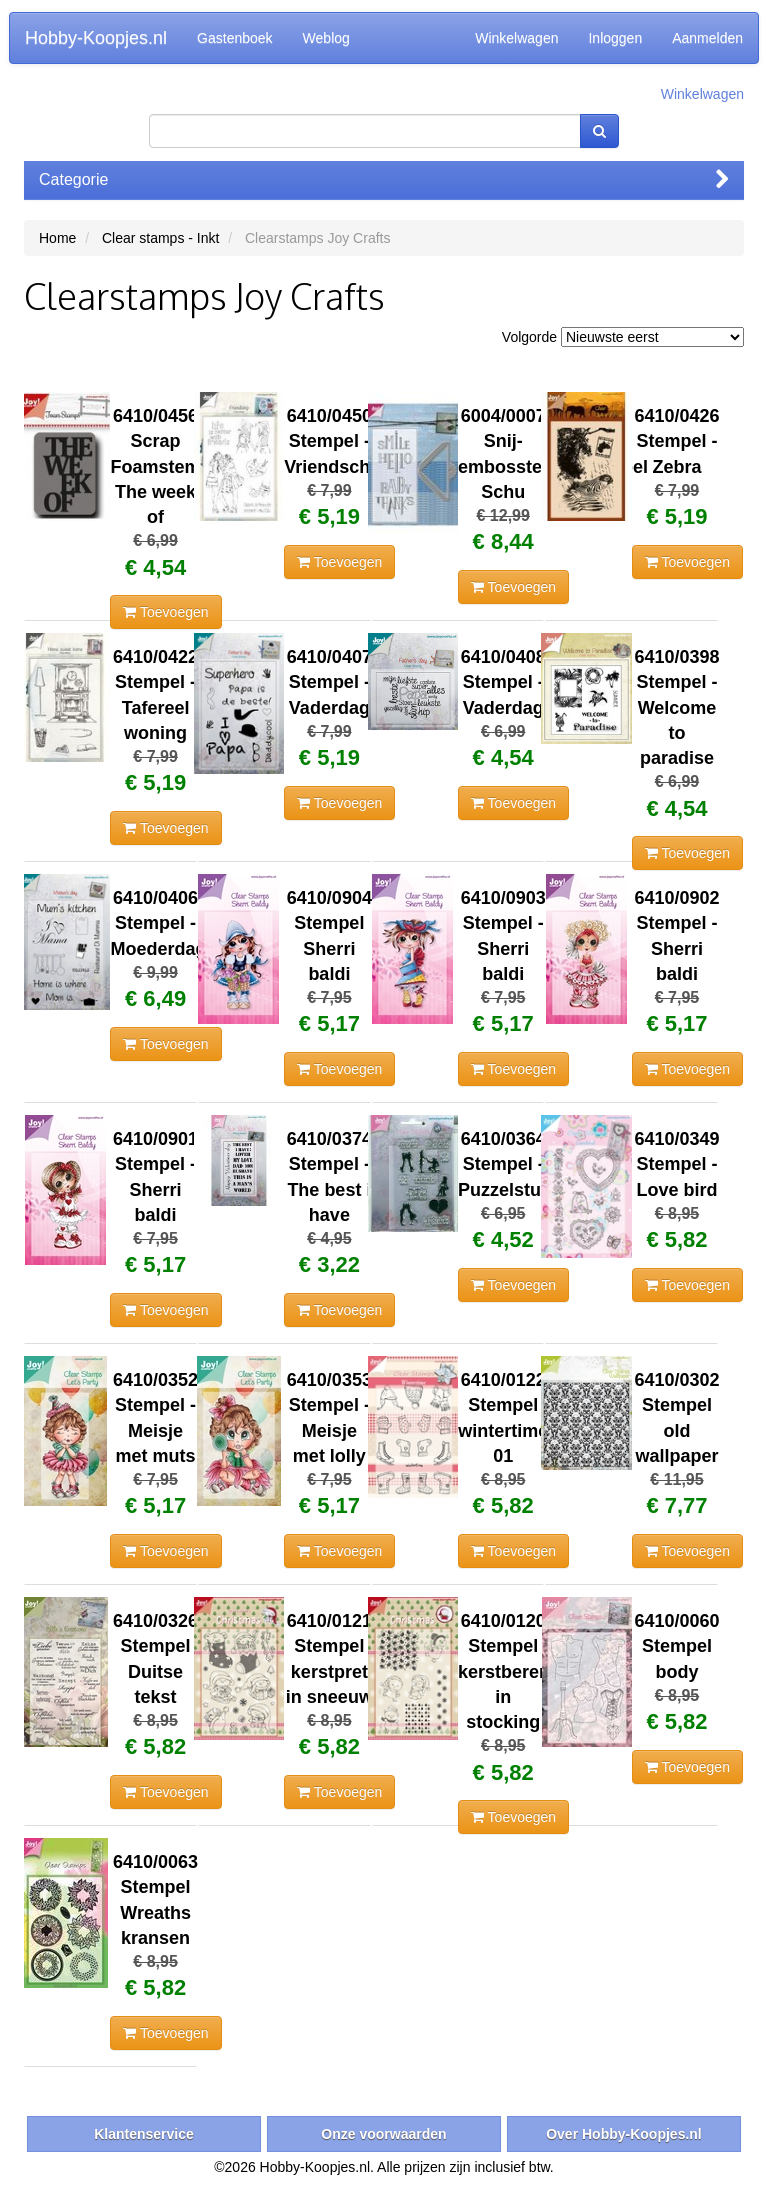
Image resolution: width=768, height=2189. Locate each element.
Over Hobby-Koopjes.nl (624, 2134)
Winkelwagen (516, 38)
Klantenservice (144, 2134)
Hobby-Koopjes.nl (96, 38)
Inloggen (615, 38)
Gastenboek (235, 38)
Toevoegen (165, 612)
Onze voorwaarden (383, 2134)
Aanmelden (707, 38)
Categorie (384, 179)
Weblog (326, 38)
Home (57, 238)
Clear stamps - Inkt (160, 238)
